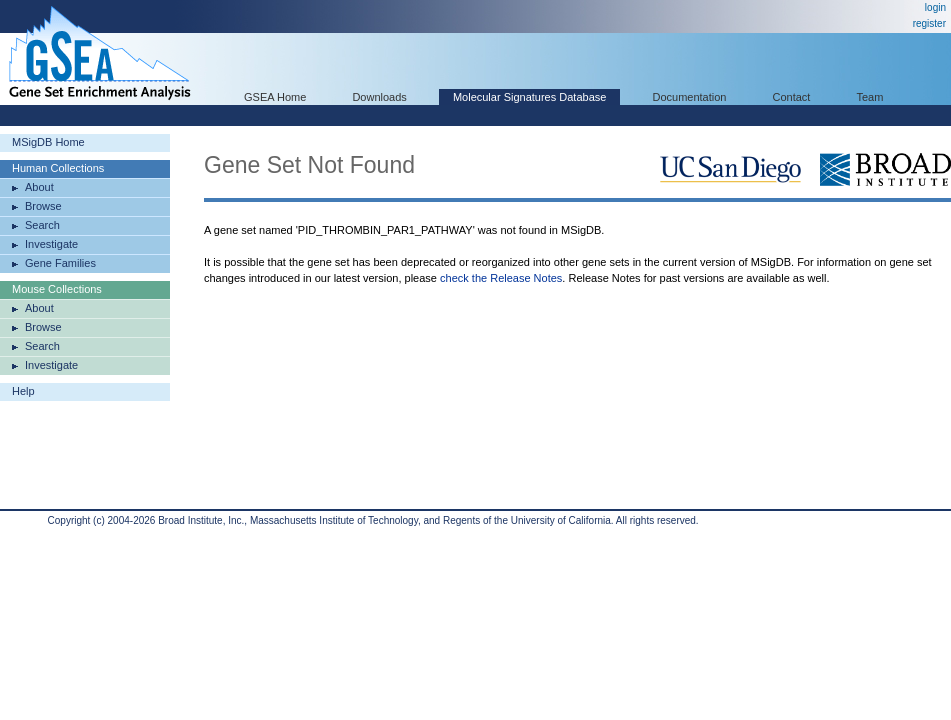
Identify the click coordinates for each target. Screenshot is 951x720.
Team (870, 97)
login (935, 7)
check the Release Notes (501, 278)
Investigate (51, 244)
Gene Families (60, 263)
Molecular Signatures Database (529, 97)
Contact (792, 97)
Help (23, 391)
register (929, 23)
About (39, 187)
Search (42, 225)
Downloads (379, 97)
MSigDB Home (48, 142)
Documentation (689, 97)
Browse (43, 206)
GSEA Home (275, 97)
